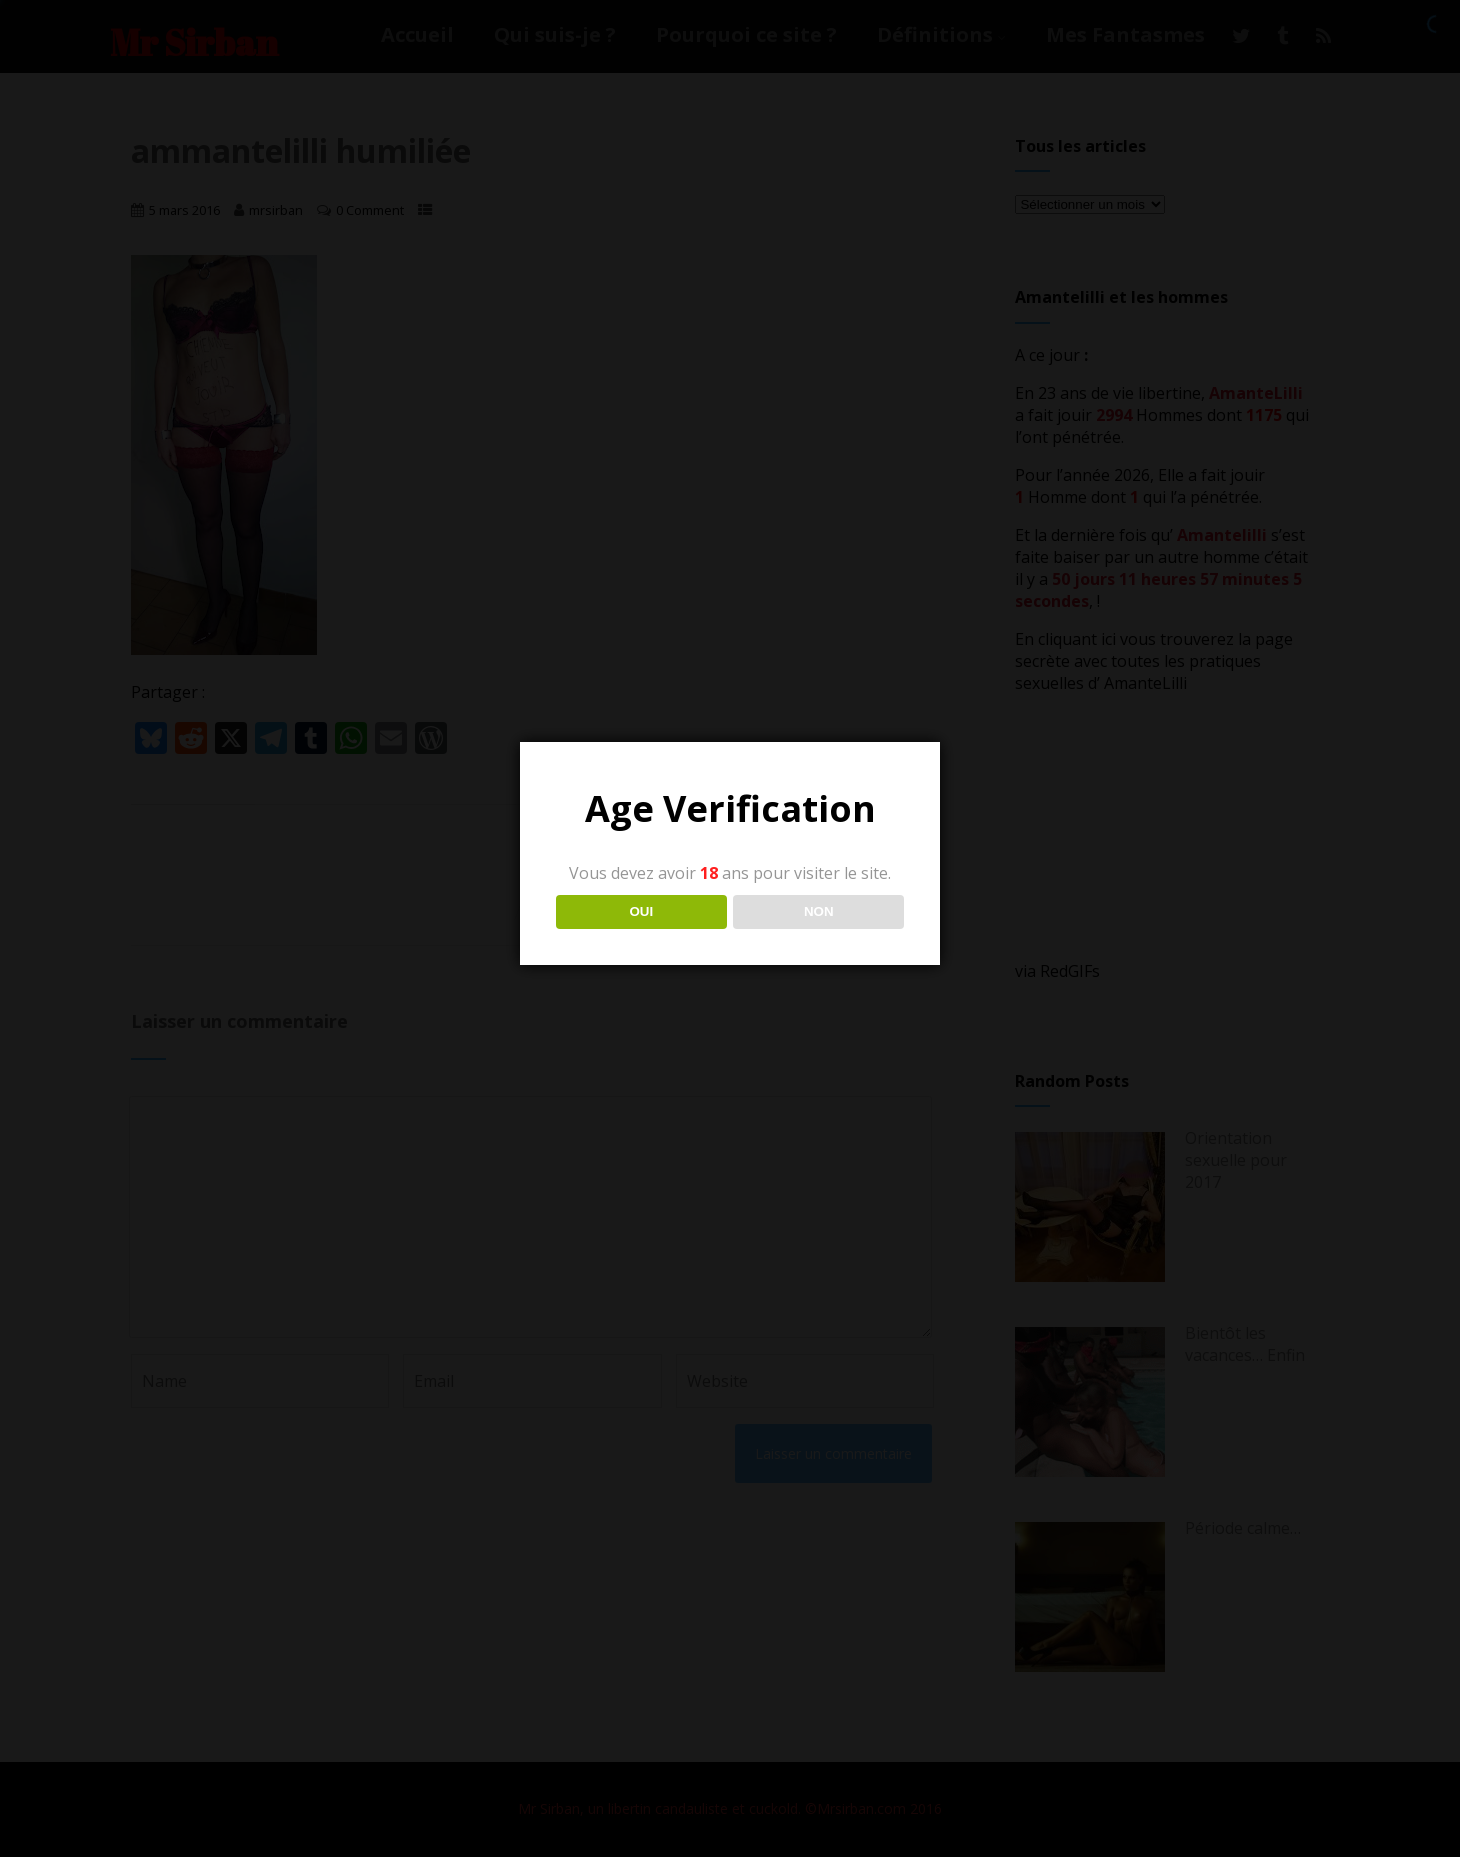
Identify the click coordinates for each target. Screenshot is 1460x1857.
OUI (641, 911)
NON (819, 911)
